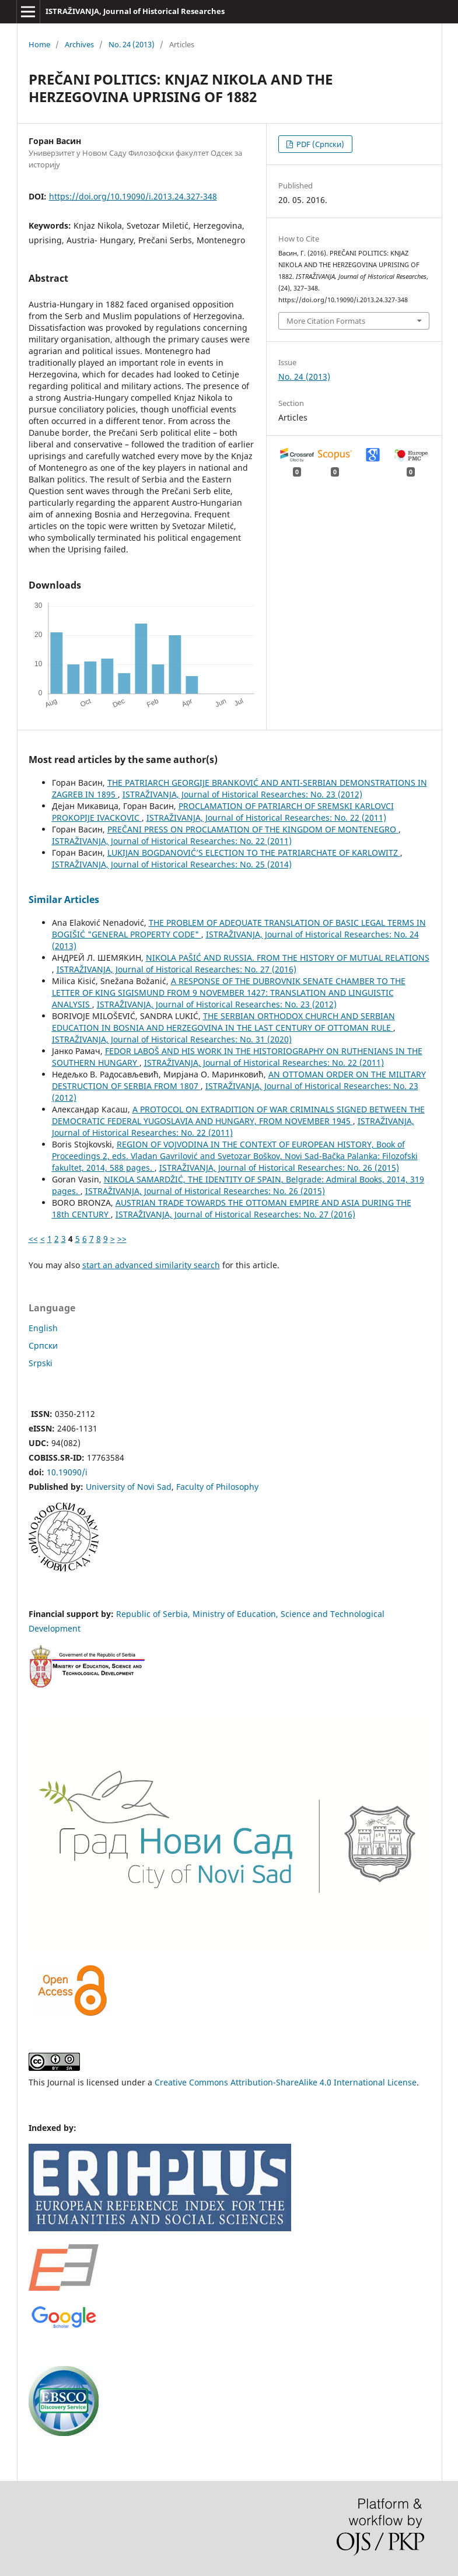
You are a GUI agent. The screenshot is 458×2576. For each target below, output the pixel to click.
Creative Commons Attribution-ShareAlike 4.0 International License (286, 2082)
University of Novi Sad (129, 1486)
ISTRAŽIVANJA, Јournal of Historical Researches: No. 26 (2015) (279, 1167)
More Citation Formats (325, 321)
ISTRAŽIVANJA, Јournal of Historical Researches (135, 11)
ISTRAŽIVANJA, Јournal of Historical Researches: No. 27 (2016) (176, 969)
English (43, 1328)
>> (122, 1238)
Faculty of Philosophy (217, 1486)
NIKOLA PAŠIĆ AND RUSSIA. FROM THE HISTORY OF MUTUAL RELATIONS (287, 957)
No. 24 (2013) (132, 44)
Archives (79, 44)
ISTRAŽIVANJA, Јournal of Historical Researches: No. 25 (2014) (172, 864)
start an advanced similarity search (151, 1264)
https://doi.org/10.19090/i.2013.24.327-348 (133, 196)
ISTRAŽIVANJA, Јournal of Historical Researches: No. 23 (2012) (242, 794)
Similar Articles (64, 899)
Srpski (41, 1362)
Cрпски (43, 1345)
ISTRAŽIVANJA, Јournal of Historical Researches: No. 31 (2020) (172, 1039)
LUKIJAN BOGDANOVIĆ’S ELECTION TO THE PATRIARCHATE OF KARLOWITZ (253, 852)
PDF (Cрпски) (319, 144)
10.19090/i (67, 1472)
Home (39, 44)
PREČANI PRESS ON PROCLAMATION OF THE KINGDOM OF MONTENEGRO (252, 829)
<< (33, 1238)
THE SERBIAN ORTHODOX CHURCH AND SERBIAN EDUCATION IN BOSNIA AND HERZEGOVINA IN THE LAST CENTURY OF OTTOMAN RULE (223, 1021)
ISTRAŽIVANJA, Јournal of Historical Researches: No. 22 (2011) (266, 817)
